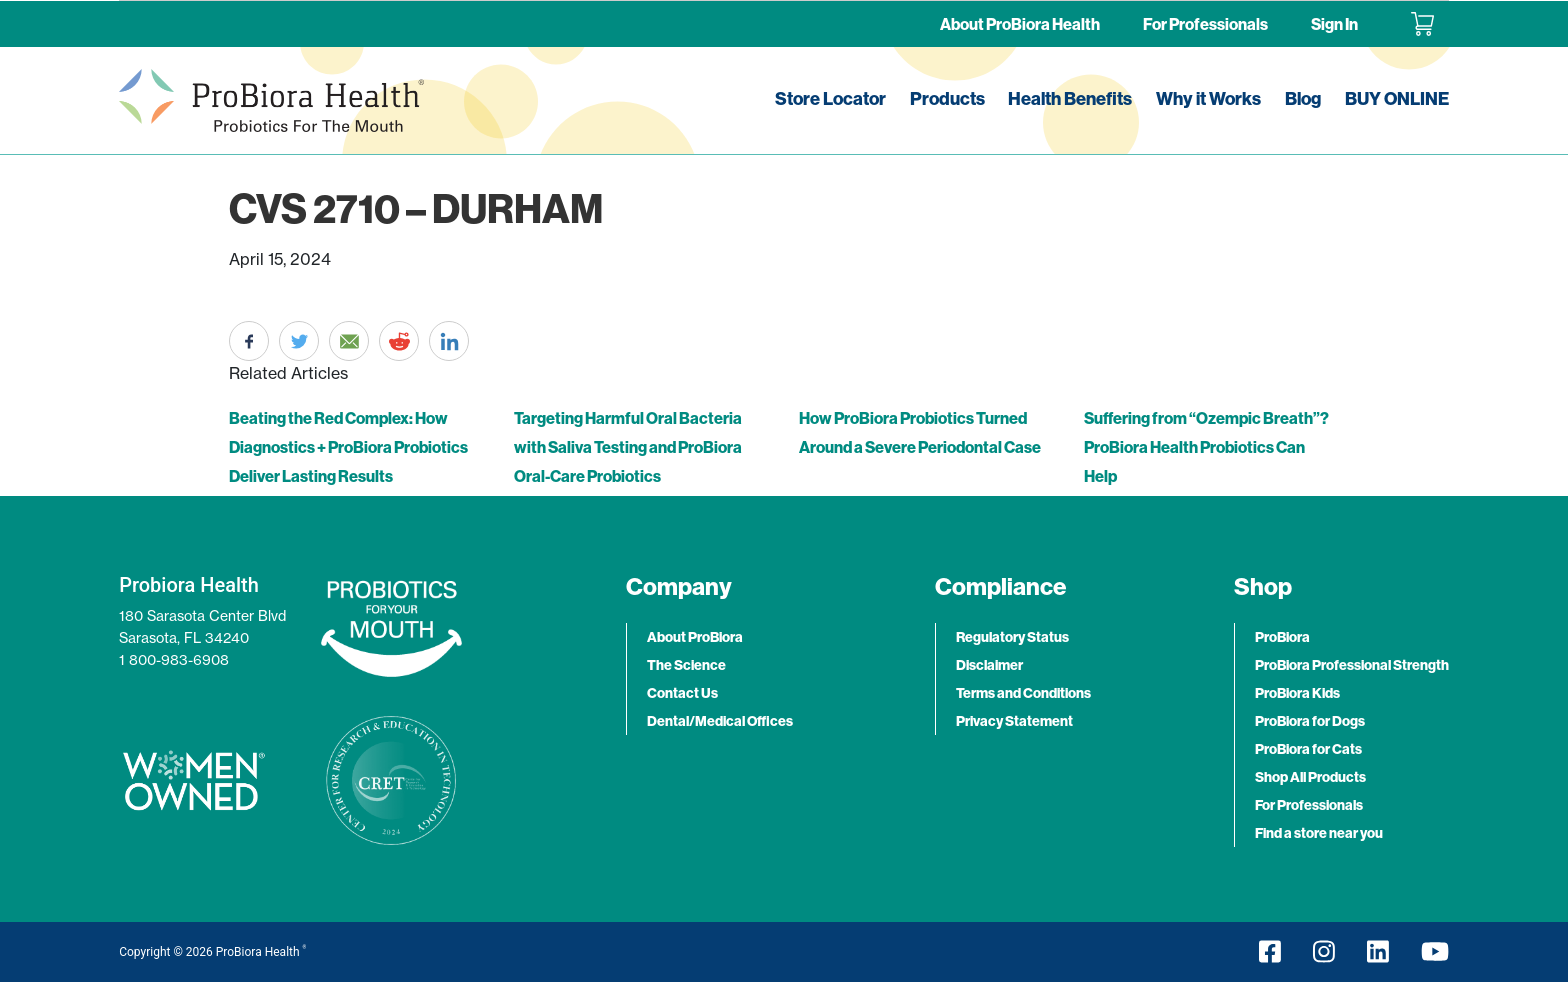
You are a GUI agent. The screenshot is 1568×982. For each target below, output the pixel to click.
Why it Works (1208, 98)
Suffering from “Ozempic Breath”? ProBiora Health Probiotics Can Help (1206, 447)
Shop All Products (1310, 777)
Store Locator (830, 98)
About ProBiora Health (1020, 24)
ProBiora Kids (1297, 693)
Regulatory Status (1012, 637)
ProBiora (1282, 637)
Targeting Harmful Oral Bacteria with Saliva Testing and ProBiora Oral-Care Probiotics (628, 447)
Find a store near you (1319, 833)
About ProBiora (695, 637)
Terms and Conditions (1023, 693)
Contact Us (682, 693)
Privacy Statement (1014, 721)
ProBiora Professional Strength (1352, 665)
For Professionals (1205, 24)
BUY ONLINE (1397, 98)
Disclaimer (989, 665)
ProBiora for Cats (1308, 749)
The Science (686, 665)
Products (947, 98)
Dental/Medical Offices (720, 721)
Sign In (1334, 24)
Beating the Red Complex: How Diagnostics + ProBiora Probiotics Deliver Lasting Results (348, 447)
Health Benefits (1070, 98)
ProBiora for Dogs (1310, 721)
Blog (1303, 98)
